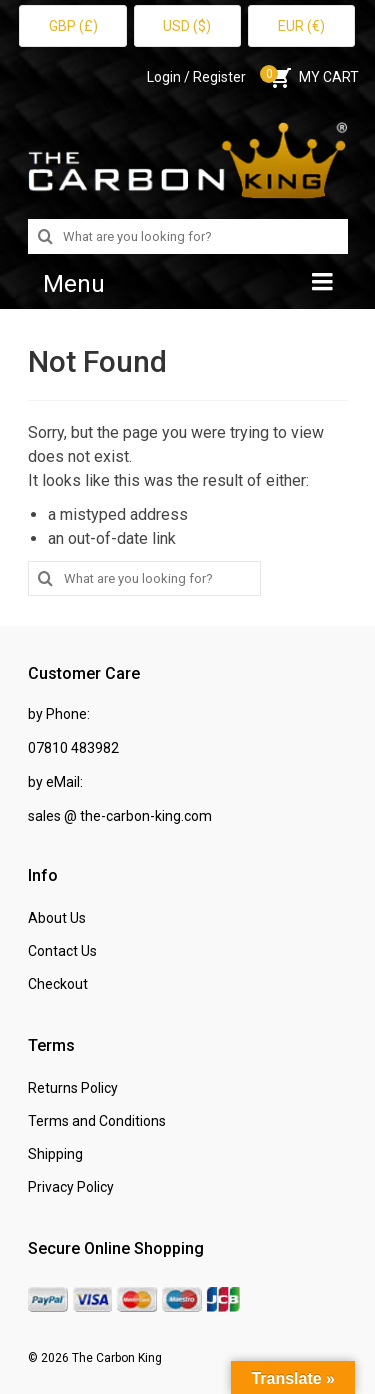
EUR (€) (301, 26)
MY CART (312, 77)
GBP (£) (73, 26)
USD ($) (187, 26)
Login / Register (196, 77)
